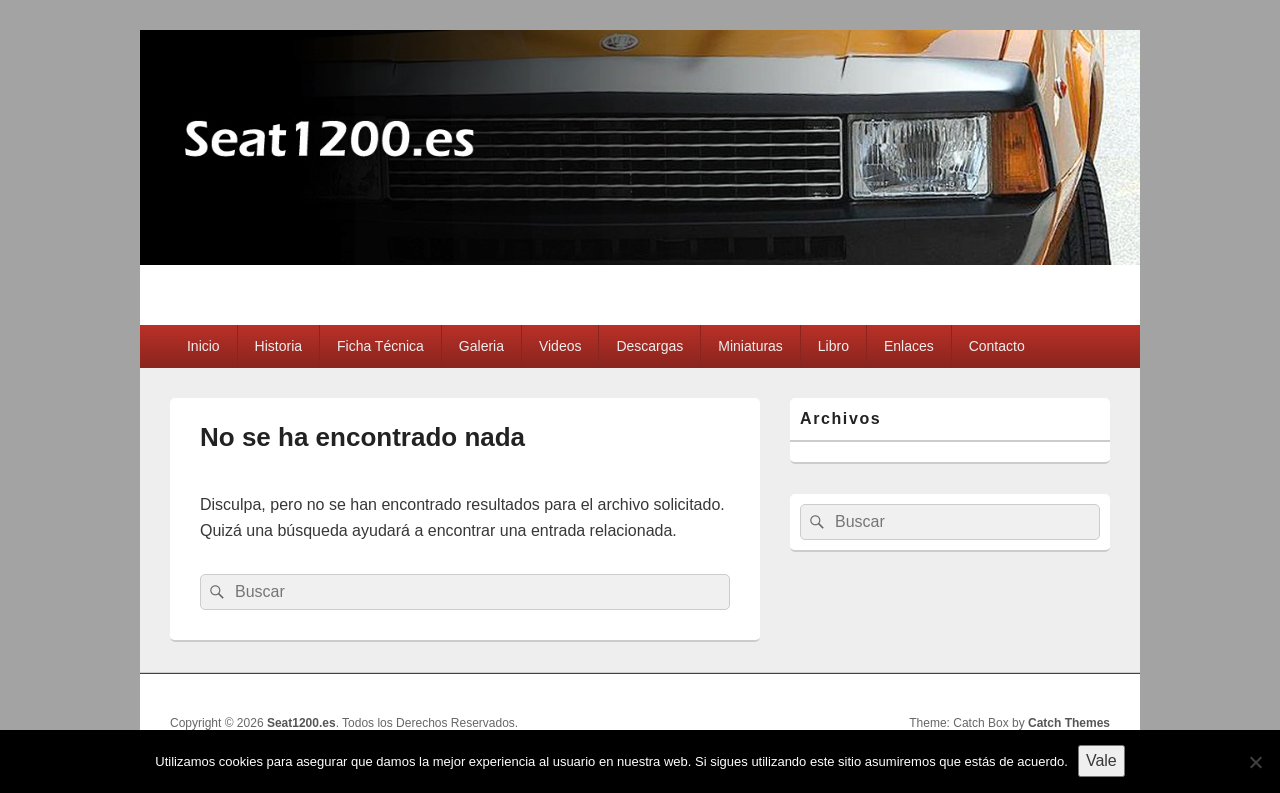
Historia (278, 346)
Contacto (997, 346)
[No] (1255, 762)
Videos (560, 346)
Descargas (649, 346)
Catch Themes (1069, 723)
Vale (1101, 760)
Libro (833, 346)
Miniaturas (750, 346)
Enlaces (909, 346)
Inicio (203, 346)
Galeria (481, 346)
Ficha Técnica (380, 346)
